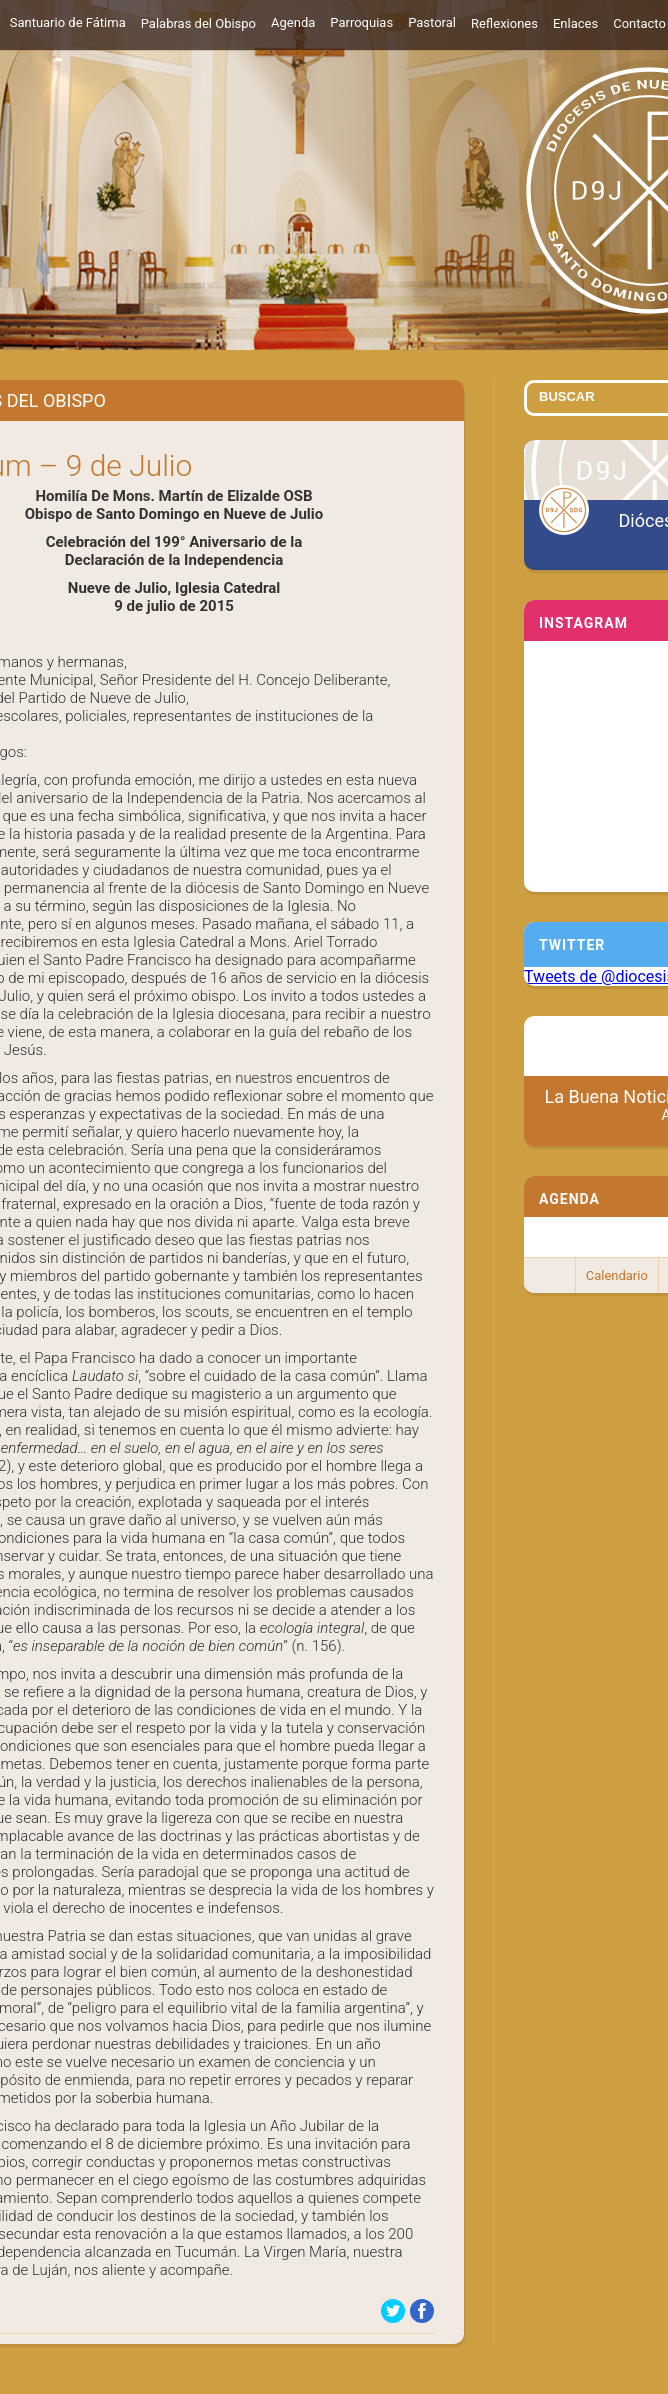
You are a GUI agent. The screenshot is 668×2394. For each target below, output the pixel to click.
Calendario (617, 1275)
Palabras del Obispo (198, 23)
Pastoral (432, 22)
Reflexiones (504, 23)
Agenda (293, 22)
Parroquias (361, 22)
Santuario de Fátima (68, 22)
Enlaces (575, 23)
